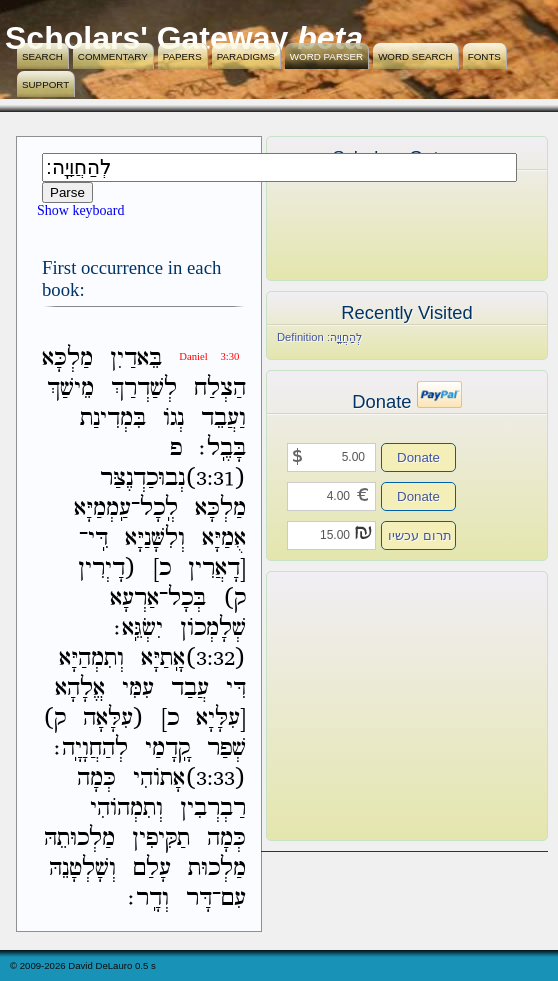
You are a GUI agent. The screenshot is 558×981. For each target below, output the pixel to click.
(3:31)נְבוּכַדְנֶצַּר (173, 478)
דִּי (236, 688)
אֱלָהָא (80, 688)
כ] (162, 568)
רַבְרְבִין (213, 808)
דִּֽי (98, 538)
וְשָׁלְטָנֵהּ (82, 868)
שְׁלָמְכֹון (213, 628)
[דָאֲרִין (217, 568)
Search (42, 56)
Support (45, 84)
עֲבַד (190, 688)
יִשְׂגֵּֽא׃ (138, 628)
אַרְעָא (134, 598)
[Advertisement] (377, 706)
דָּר (199, 898)
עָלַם (152, 868)
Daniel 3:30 (209, 356)
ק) (234, 598)
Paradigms (246, 56)
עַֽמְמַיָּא (102, 508)
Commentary (113, 56)
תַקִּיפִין (161, 838)
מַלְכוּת (217, 868)
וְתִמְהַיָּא (91, 658)
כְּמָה (96, 778)
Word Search (415, 56)
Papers (182, 56)
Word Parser (326, 56)
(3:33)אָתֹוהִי (189, 778)
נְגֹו (173, 418)
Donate (418, 457)
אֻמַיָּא (224, 538)
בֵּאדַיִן (136, 358)
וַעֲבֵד (223, 418)
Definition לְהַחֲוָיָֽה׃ (319, 337)
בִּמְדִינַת (113, 418)
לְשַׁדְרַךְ (144, 388)
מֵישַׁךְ (70, 388)
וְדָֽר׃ (148, 898)
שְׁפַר (226, 748)
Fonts (484, 56)
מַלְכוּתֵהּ (79, 838)
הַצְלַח (220, 388)
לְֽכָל (159, 508)
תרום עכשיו (420, 535)
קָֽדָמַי (167, 748)
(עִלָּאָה (113, 718)
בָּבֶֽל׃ (222, 448)
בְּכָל (187, 598)
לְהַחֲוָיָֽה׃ (91, 748)
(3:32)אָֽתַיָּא (193, 658)
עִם (233, 898)
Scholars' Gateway (146, 38)
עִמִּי (138, 688)
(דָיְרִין (107, 568)
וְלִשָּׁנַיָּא (155, 538)
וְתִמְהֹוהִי (126, 808)
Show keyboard (81, 210)
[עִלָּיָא (221, 718)
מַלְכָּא (67, 358)
